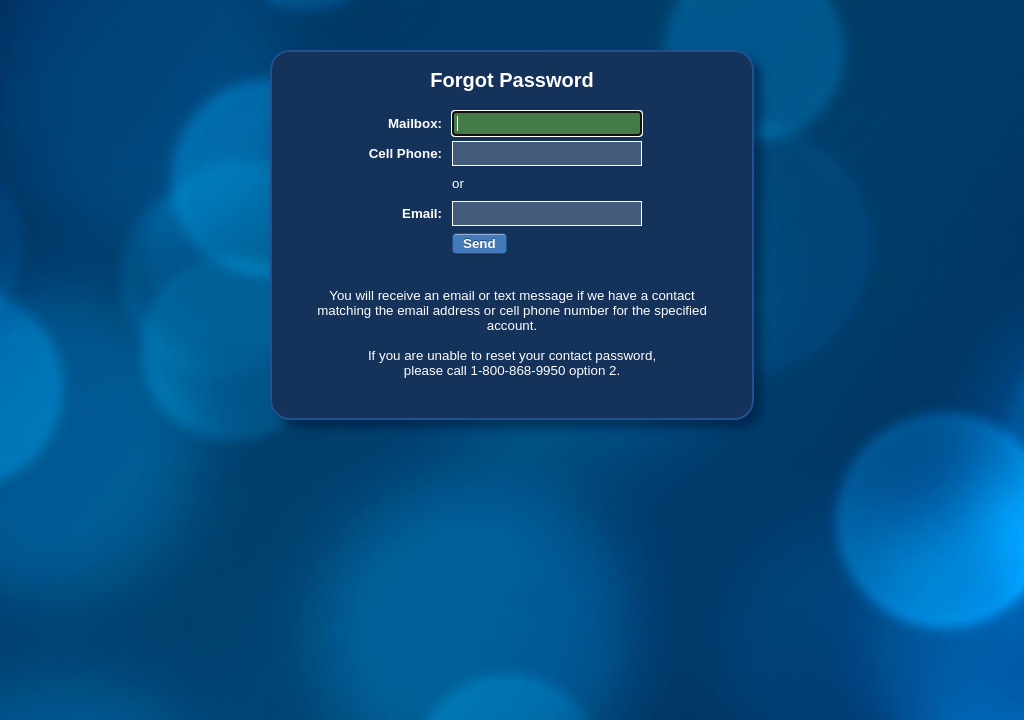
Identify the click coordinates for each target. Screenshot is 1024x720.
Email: (422, 213)
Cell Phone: (405, 153)
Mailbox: (415, 123)
